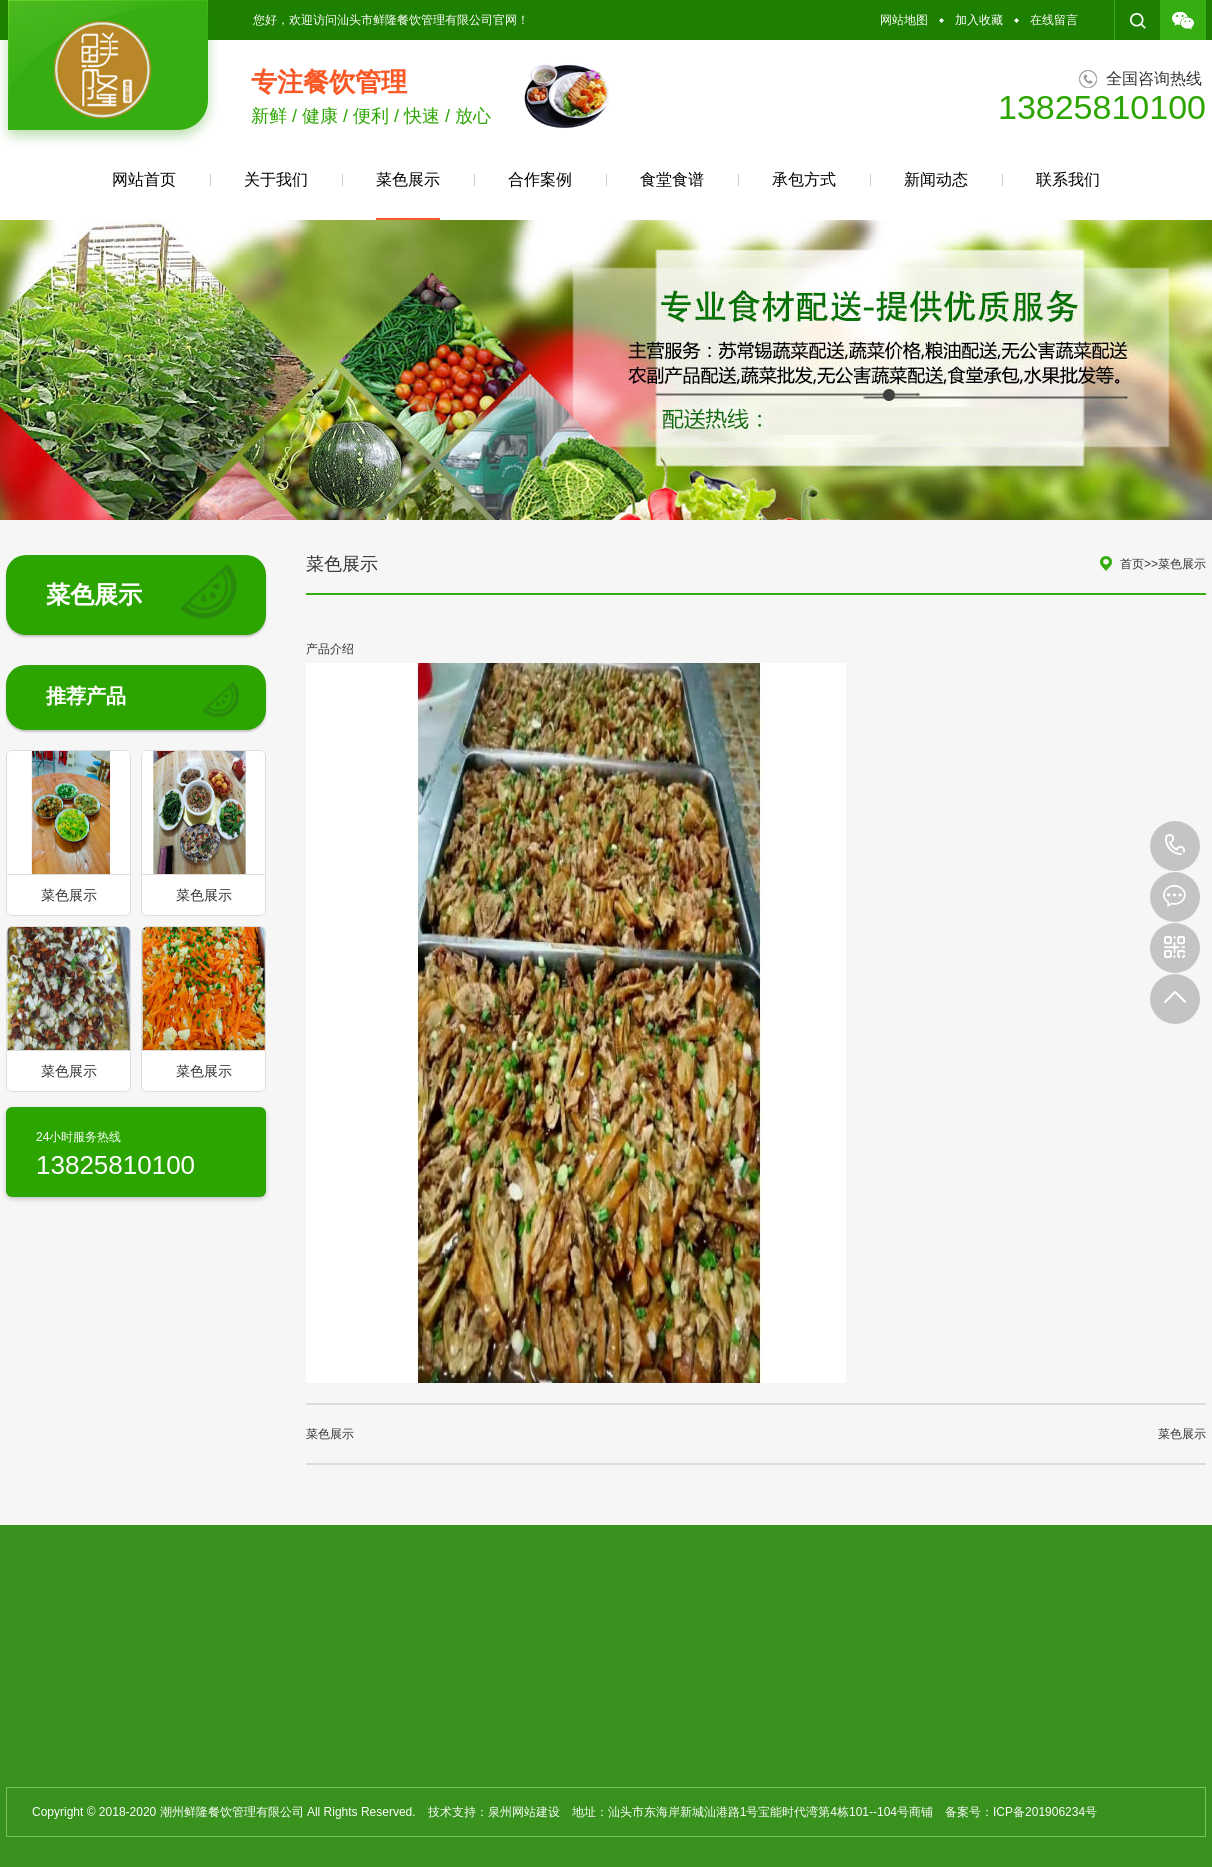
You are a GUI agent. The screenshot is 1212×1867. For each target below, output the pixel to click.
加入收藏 (979, 20)
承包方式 (804, 179)
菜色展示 (408, 195)
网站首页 (144, 179)
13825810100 (1175, 846)
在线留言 (1054, 20)
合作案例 (540, 179)
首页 (1132, 564)
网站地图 (904, 20)
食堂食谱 (672, 179)
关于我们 (276, 179)
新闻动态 (936, 179)
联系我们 (1068, 179)
